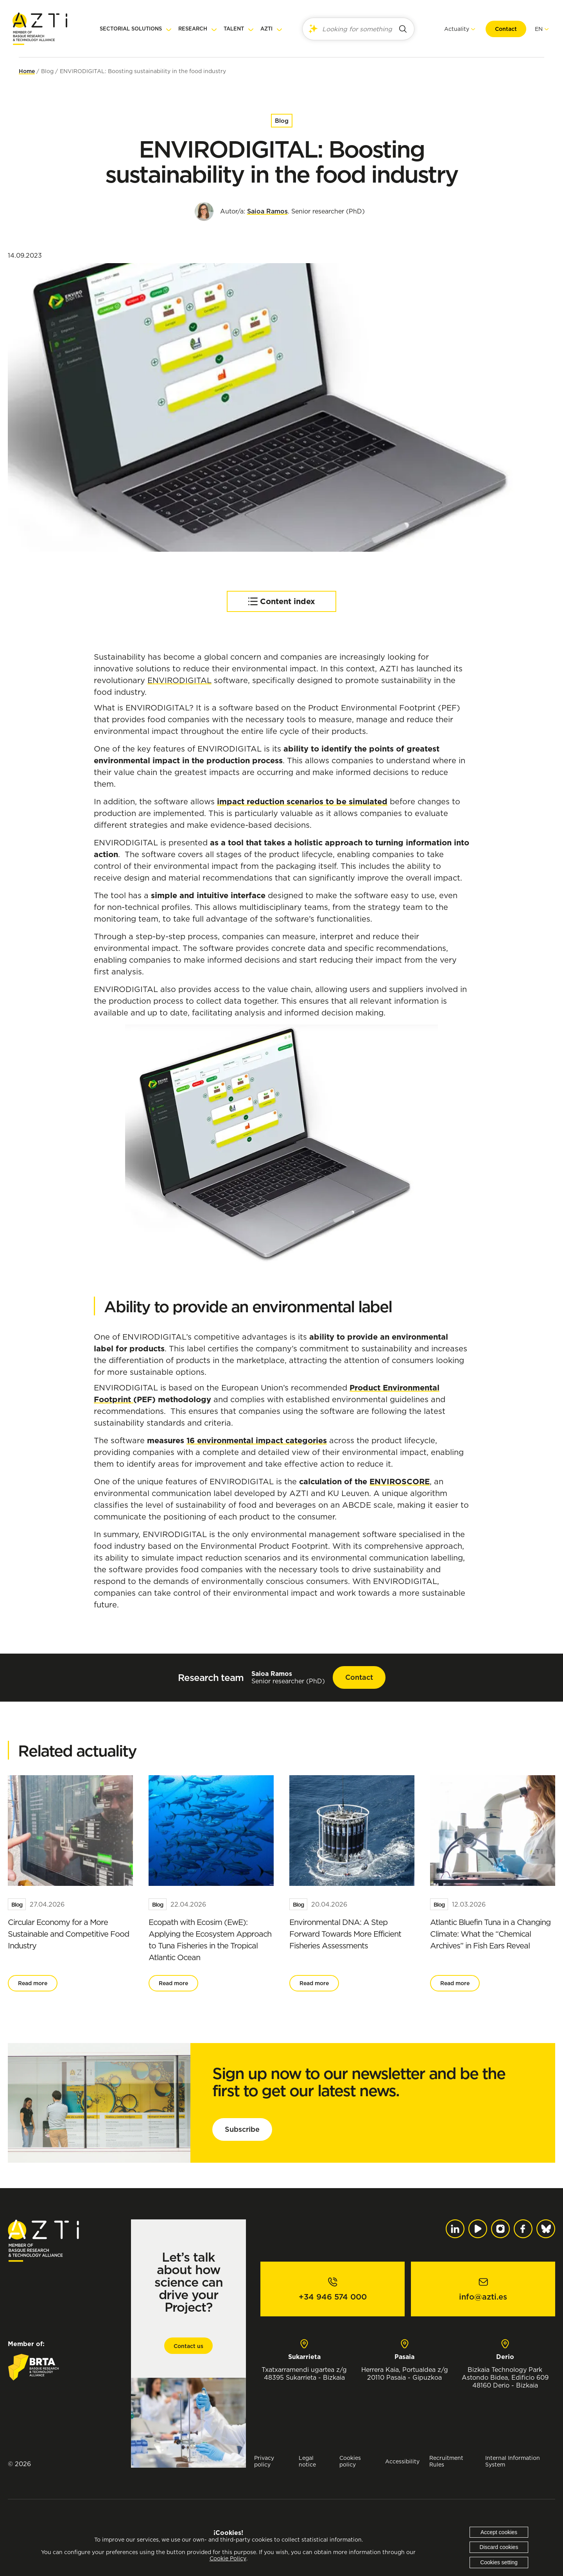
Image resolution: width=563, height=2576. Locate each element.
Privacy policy (264, 2461)
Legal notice (307, 2461)
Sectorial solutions (131, 28)
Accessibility (402, 2461)
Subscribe (242, 2129)
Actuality (450, 28)
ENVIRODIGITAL (179, 680)
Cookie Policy (228, 2558)
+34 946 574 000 (333, 2297)
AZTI (266, 28)
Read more (32, 1983)
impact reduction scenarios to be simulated (302, 801)
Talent (234, 28)
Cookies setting (499, 2562)
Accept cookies (499, 2532)
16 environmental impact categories (256, 1440)
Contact (500, 28)
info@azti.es (483, 2297)
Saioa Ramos (267, 211)
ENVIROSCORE (399, 1481)
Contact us (188, 2346)
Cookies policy (350, 2461)
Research (192, 28)
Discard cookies (499, 2547)
